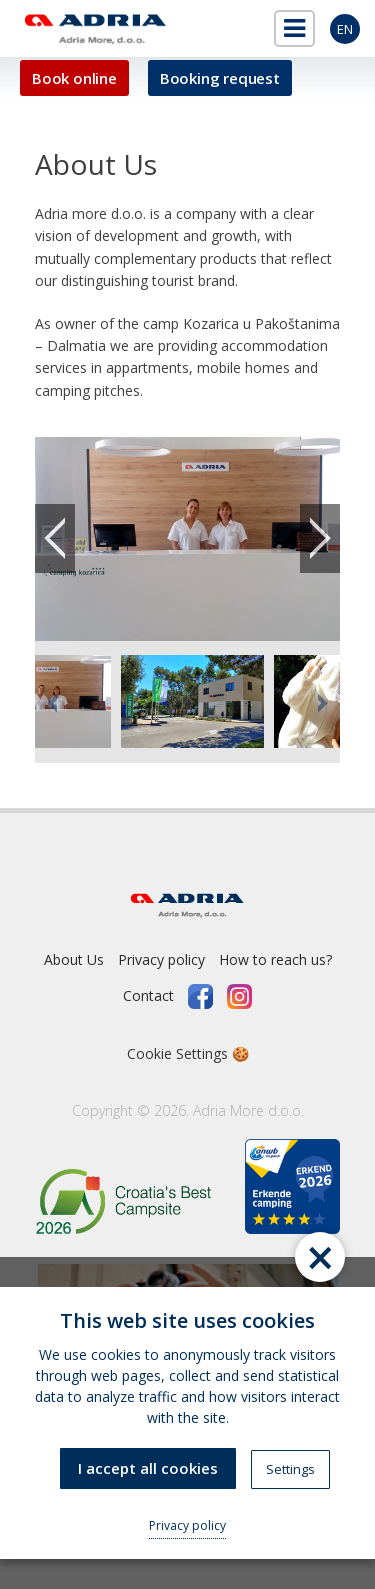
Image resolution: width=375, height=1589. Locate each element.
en (345, 29)
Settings (290, 1469)
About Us (74, 959)
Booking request (220, 78)
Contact (148, 995)
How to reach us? (275, 959)
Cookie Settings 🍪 (188, 1053)
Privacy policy (161, 959)
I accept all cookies (148, 1468)
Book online (74, 78)
